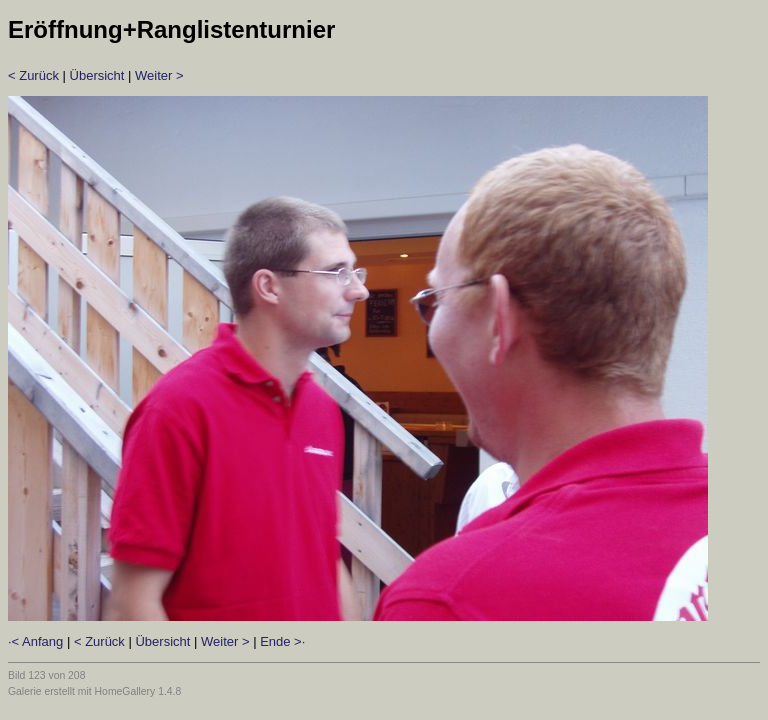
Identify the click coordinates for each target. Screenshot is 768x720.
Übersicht (97, 75)
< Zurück (33, 75)
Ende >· (282, 641)
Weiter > (159, 75)
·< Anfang (35, 641)
